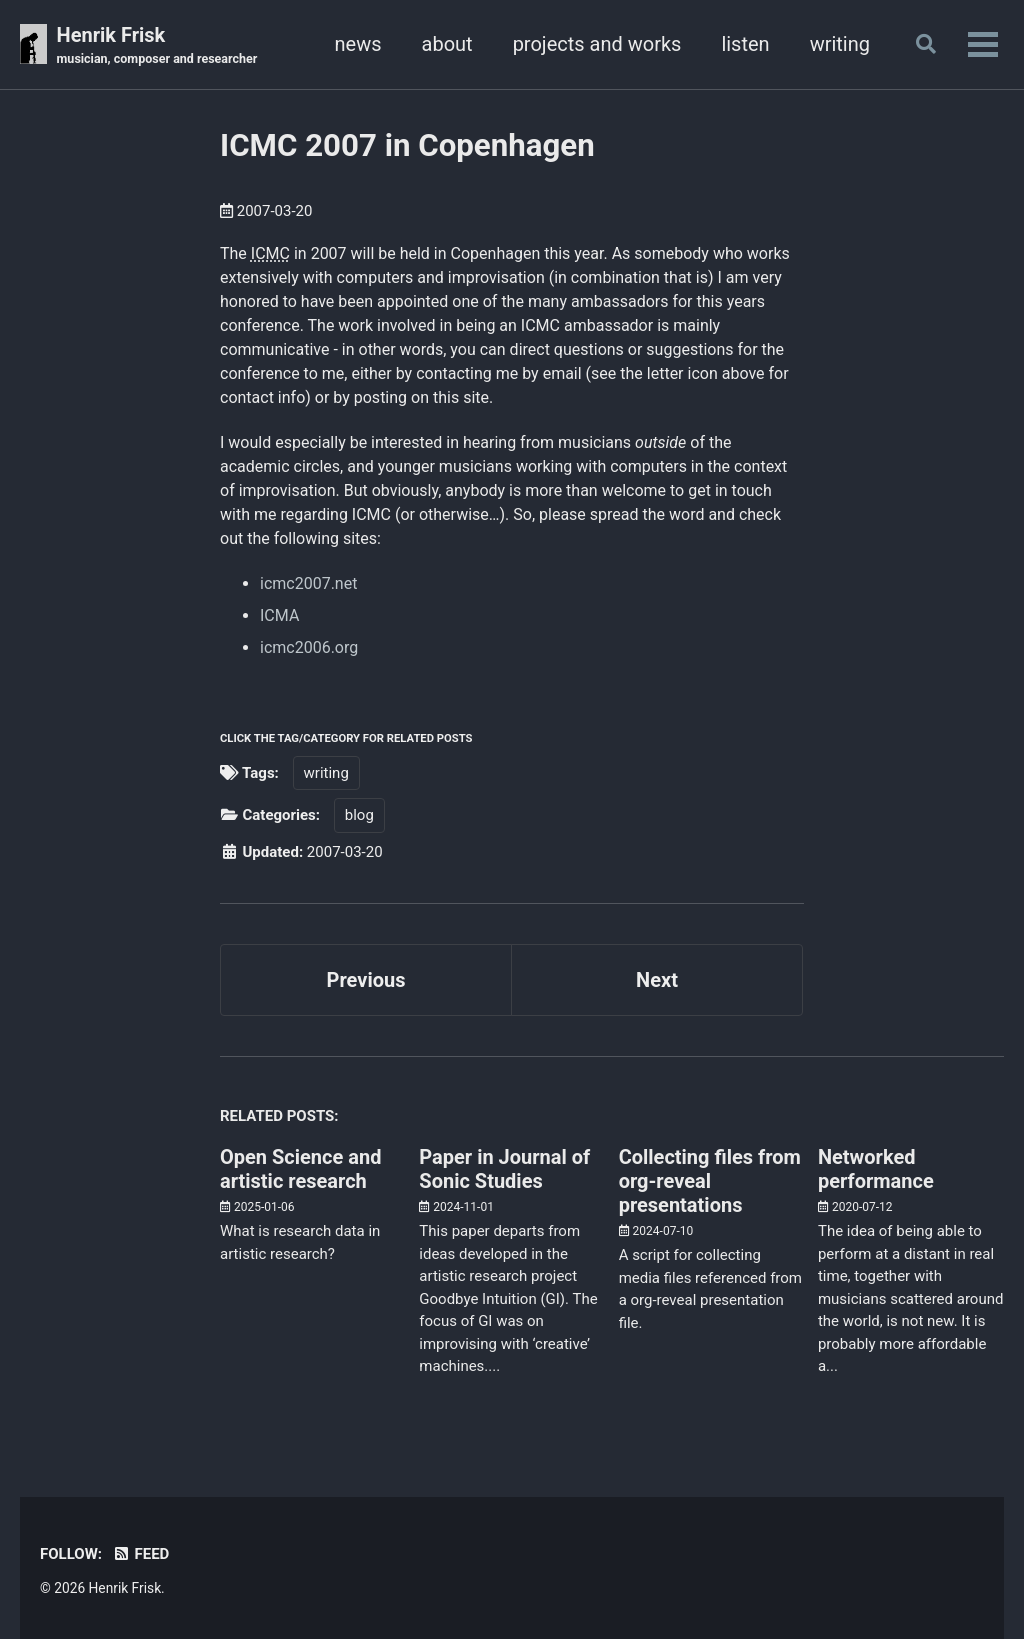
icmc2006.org (309, 647)
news (358, 44)
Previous (366, 980)
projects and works (597, 44)
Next (657, 980)
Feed (140, 1554)
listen (745, 44)
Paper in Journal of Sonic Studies (504, 1169)
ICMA (279, 615)
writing (840, 44)
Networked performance (876, 1169)
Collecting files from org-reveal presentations (710, 1181)
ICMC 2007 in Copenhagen (407, 145)
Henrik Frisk (157, 46)
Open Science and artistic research (300, 1169)
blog (359, 815)
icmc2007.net (308, 583)
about (447, 44)
